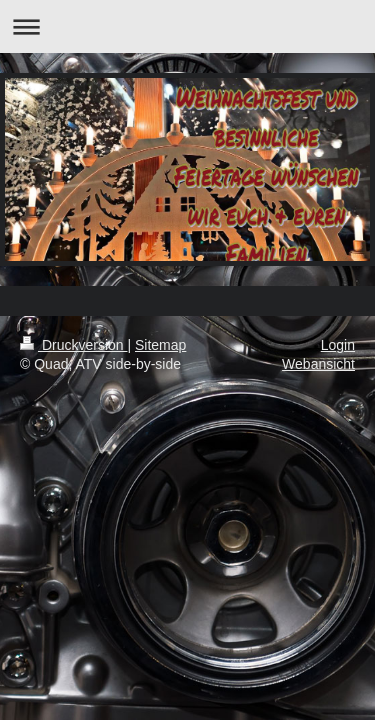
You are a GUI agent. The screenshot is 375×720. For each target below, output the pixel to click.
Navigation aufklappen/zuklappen (187, 26)
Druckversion (73, 345)
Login (338, 345)
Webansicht (318, 364)
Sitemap (160, 345)
